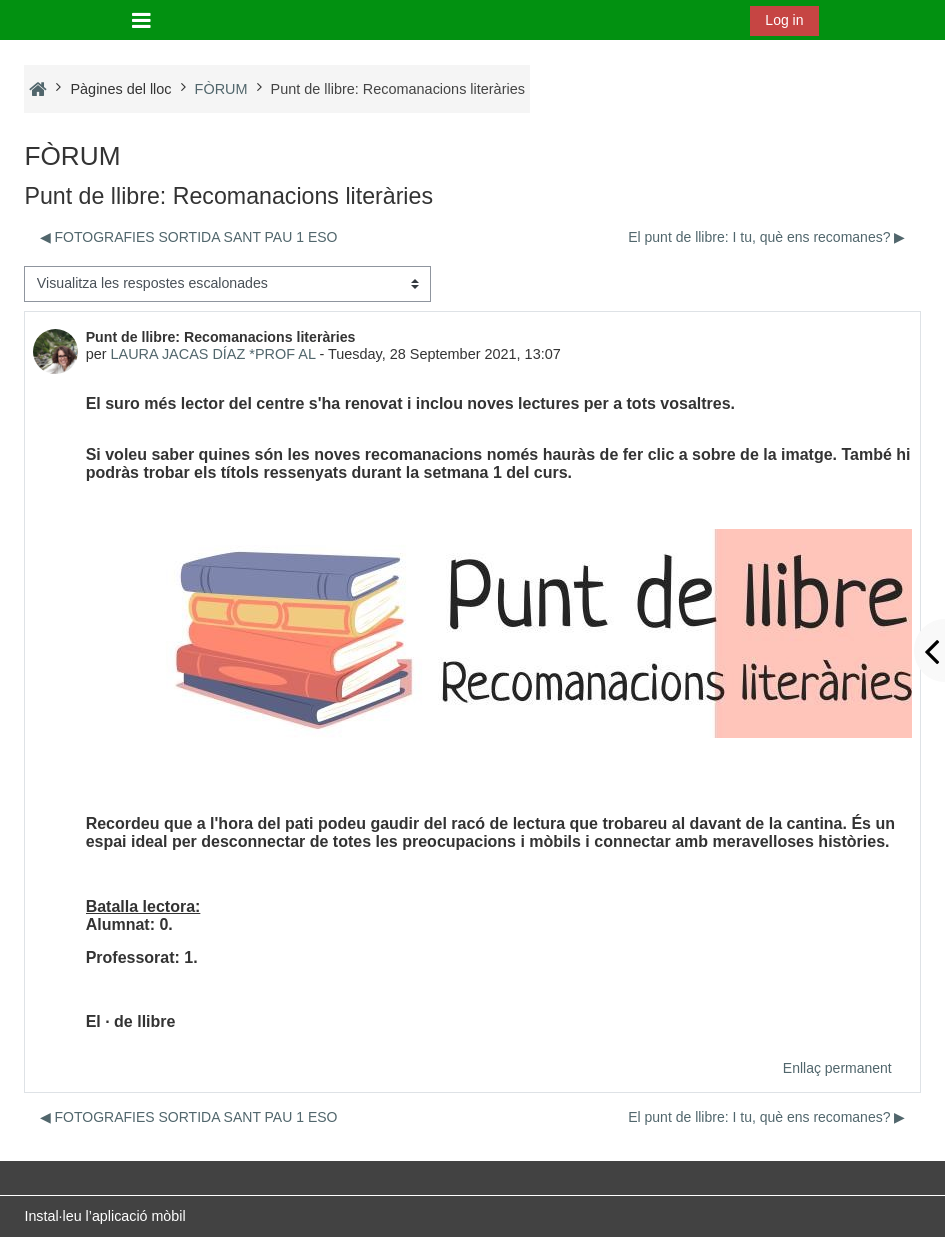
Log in (784, 20)
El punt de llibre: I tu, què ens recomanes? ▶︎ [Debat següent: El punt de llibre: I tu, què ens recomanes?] (766, 237)
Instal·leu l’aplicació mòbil (104, 1216)
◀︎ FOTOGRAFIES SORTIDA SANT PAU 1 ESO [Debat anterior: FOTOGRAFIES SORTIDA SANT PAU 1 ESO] (189, 237)
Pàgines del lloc (120, 89)
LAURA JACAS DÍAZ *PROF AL (213, 354)
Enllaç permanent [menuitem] (837, 1068)
